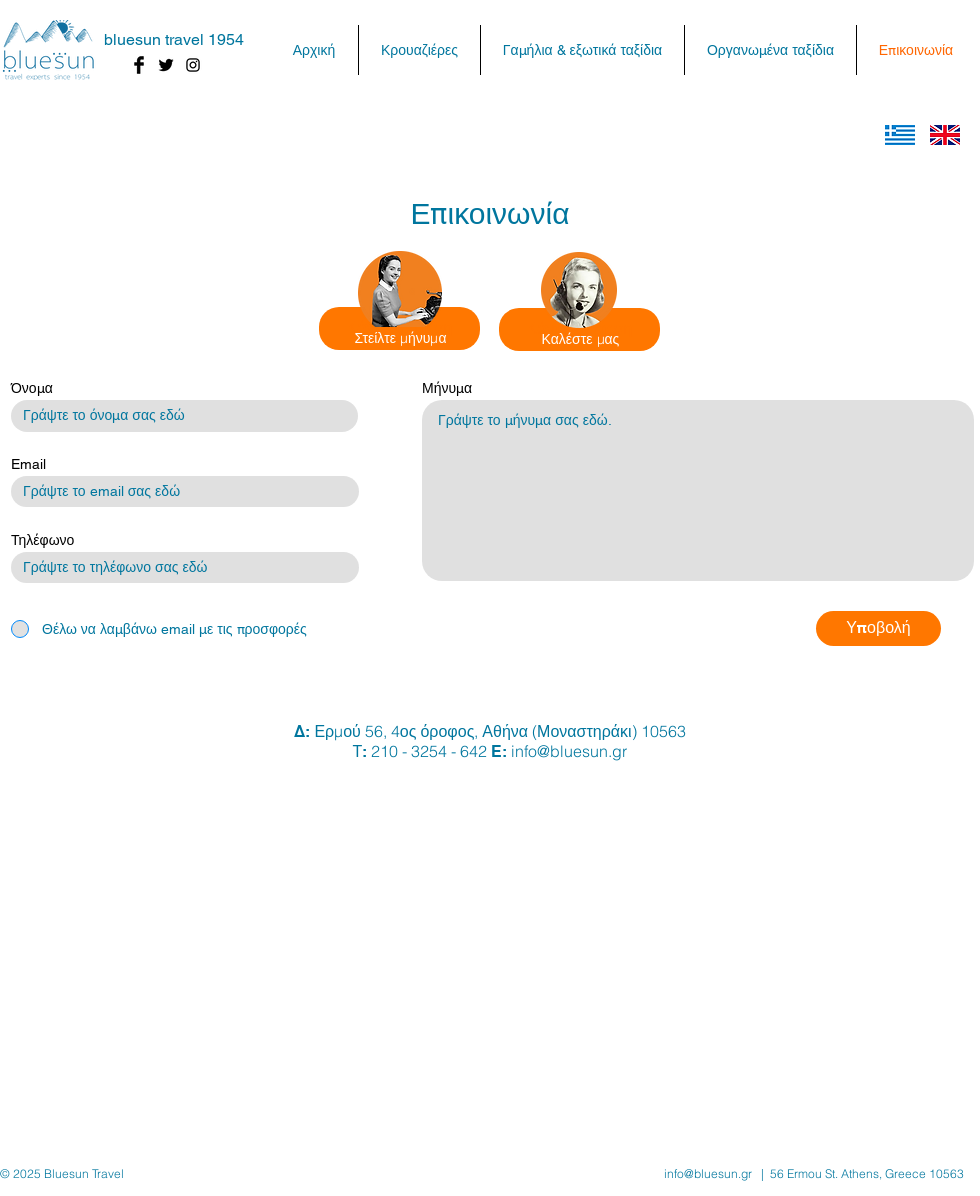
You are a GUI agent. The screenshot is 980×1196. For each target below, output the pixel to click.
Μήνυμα (447, 388)
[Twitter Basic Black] (166, 65)
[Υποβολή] (878, 628)
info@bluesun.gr (569, 751)
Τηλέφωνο (42, 540)
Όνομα (32, 388)
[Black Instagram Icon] (193, 65)
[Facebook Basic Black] (139, 65)
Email (28, 464)
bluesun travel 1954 (174, 39)
